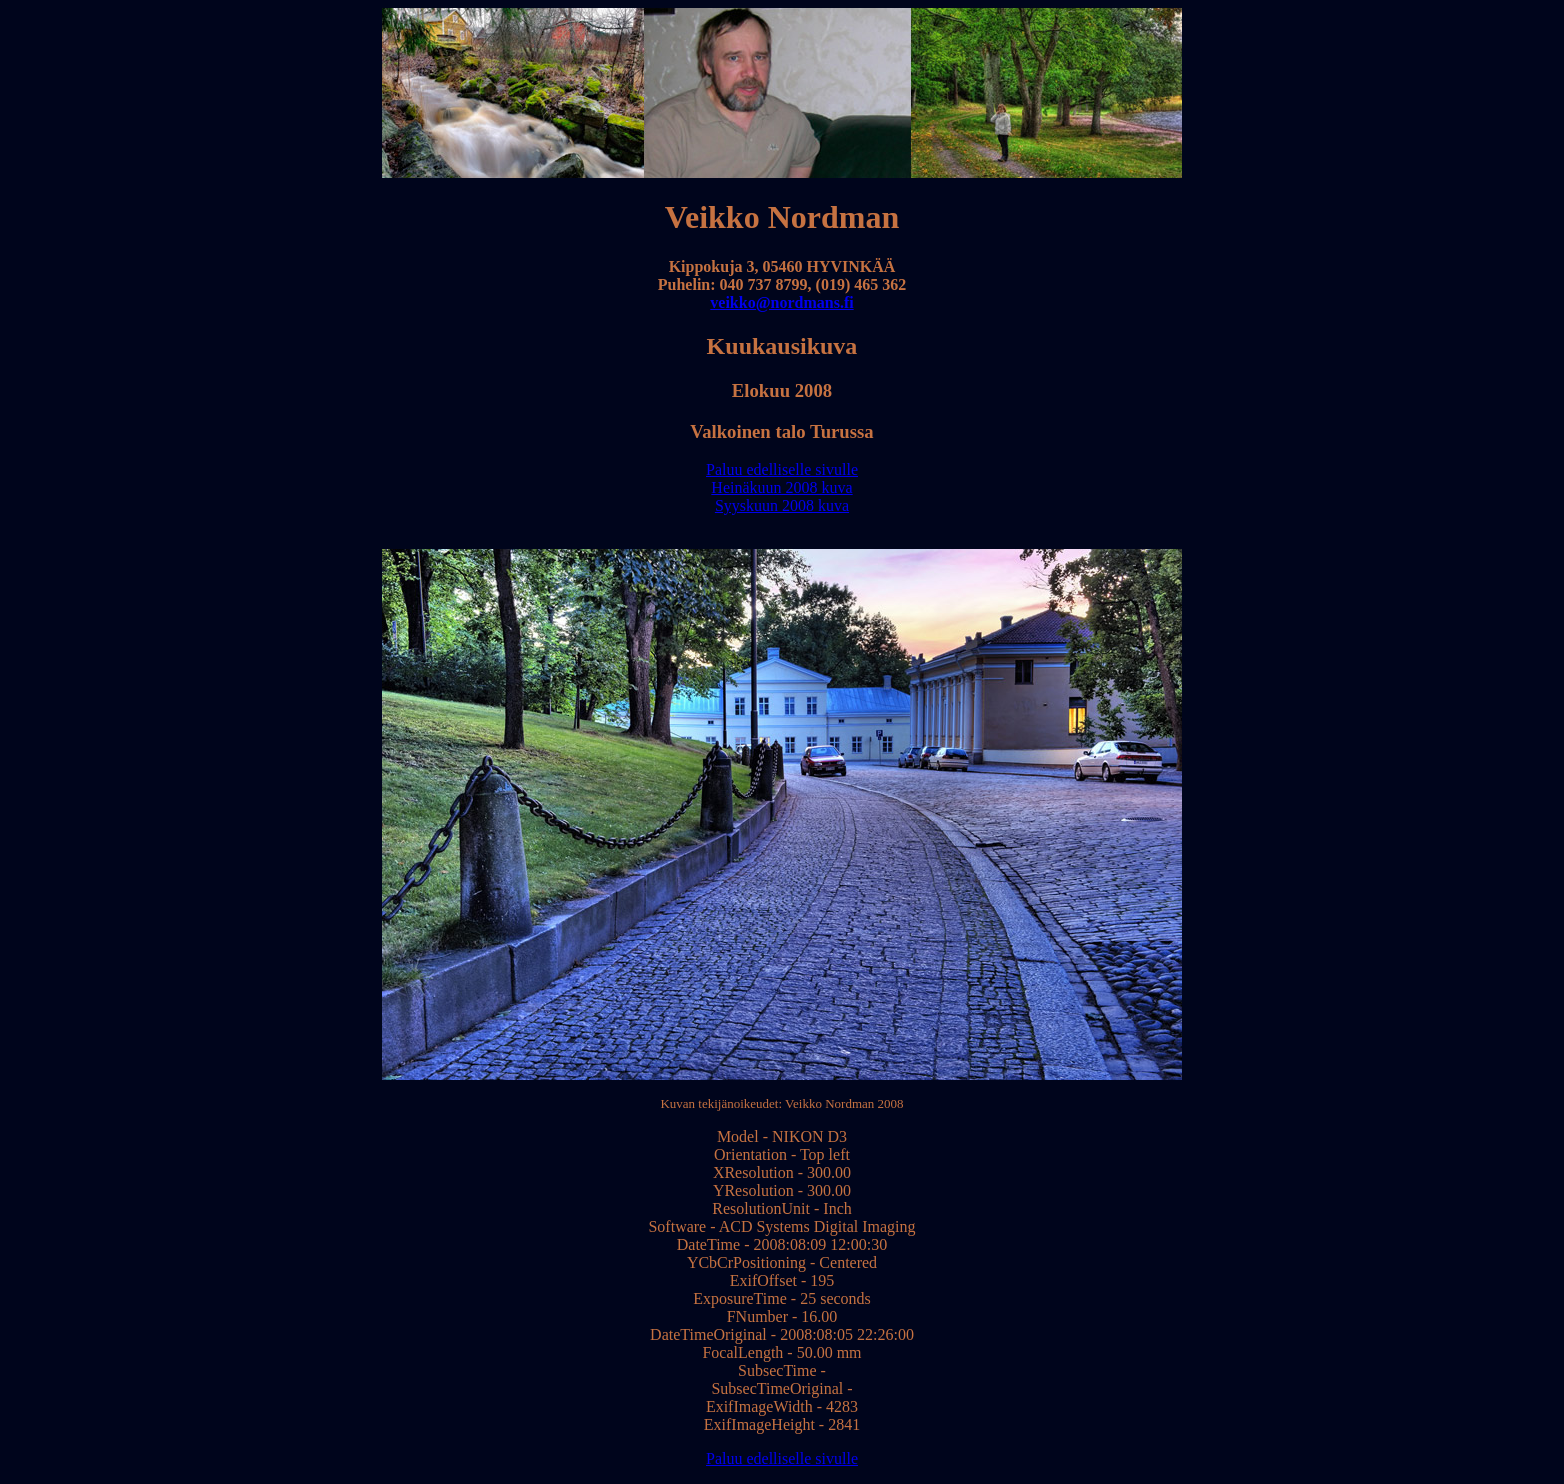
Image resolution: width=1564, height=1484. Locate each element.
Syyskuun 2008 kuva (782, 505)
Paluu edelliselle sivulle (782, 469)
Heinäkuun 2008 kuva (781, 487)
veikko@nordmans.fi (781, 302)
